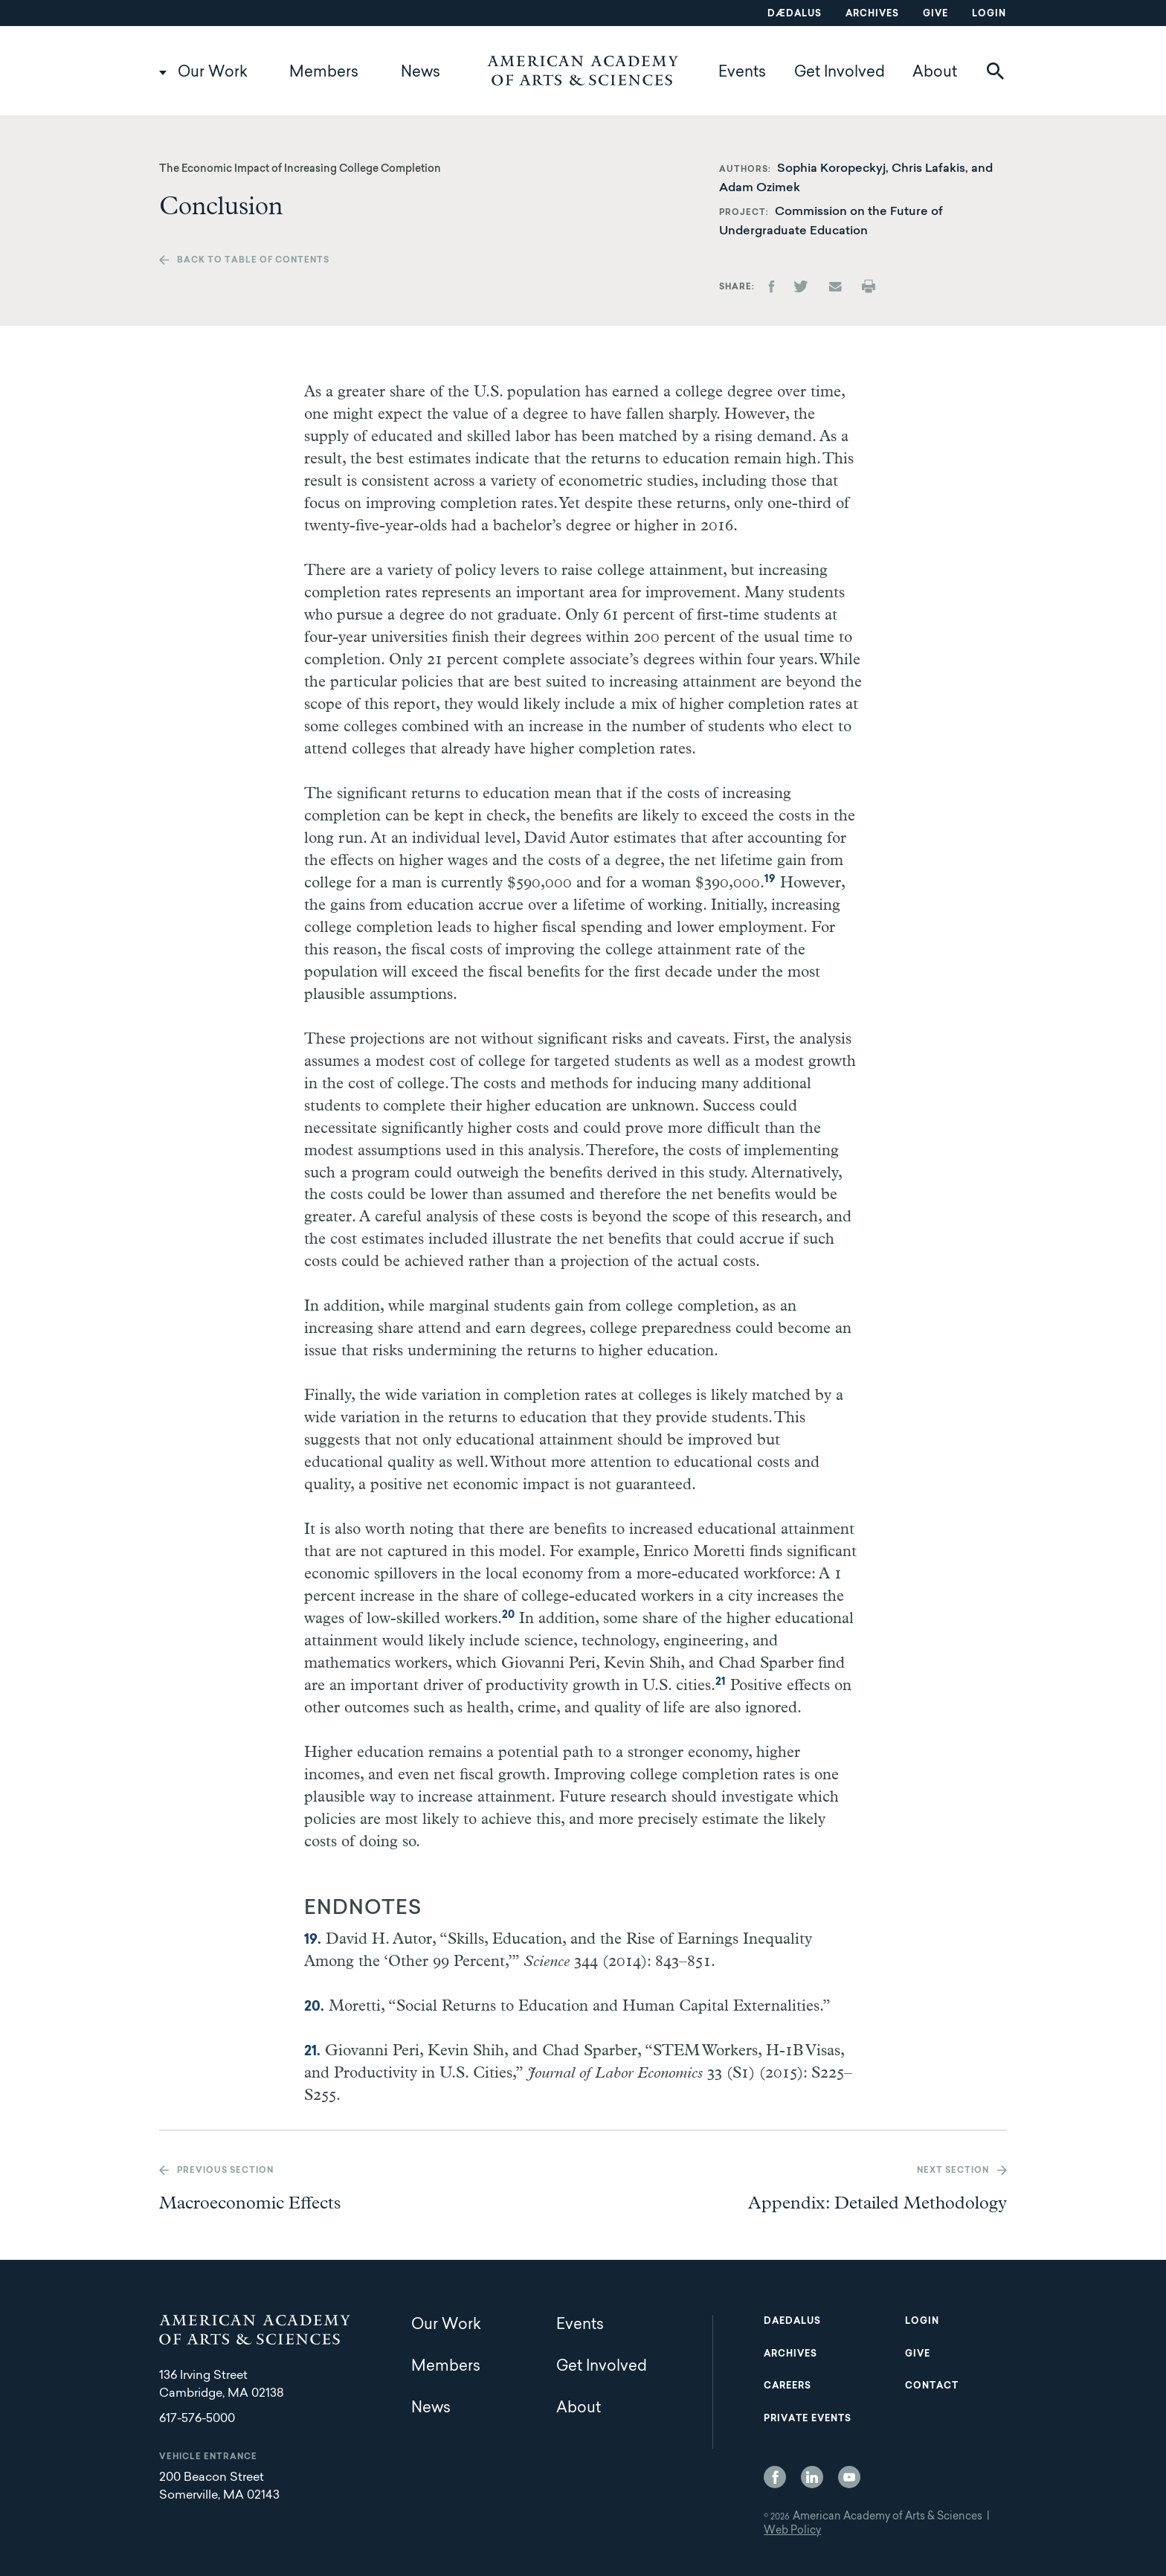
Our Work (213, 72)
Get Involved (839, 72)
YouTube (849, 2477)
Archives (872, 14)
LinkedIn (812, 2477)
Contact (932, 2386)
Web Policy (792, 2531)
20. (314, 2007)
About (934, 72)
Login (989, 14)
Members (323, 72)
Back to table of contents (253, 261)
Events (742, 72)
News (420, 72)
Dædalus (794, 14)
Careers (787, 2386)
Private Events (807, 2419)
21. (312, 2052)
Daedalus (792, 2321)
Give (935, 14)
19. (312, 1940)
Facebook (775, 2477)
